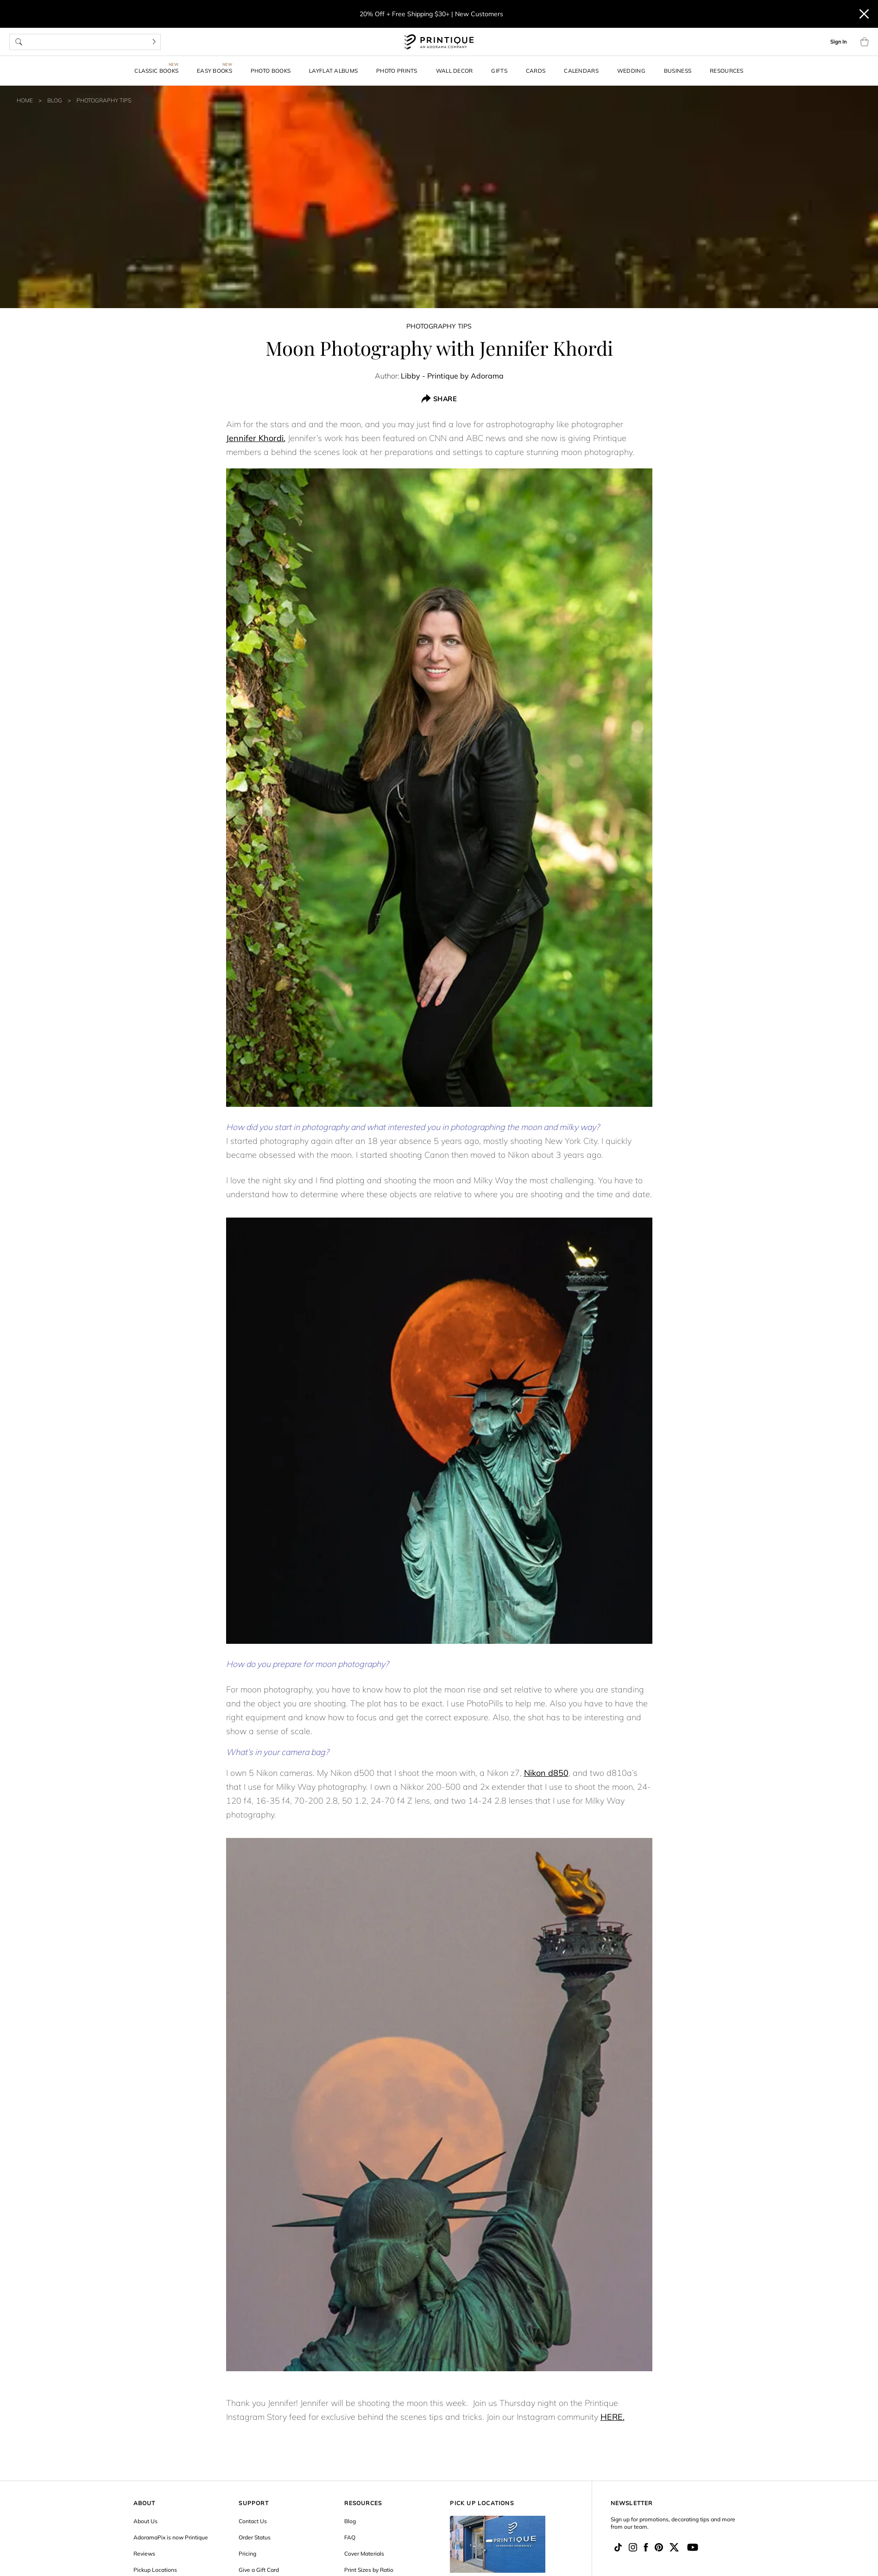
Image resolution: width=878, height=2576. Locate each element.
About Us (145, 2521)
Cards (536, 70)
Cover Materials (364, 2553)
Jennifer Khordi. (255, 438)
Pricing (247, 2553)
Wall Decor (454, 70)
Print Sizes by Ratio (368, 2569)
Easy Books (214, 70)
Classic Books (156, 70)
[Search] (154, 42)
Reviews (144, 2553)
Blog (54, 100)
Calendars (581, 70)
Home (25, 100)
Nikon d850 (546, 1773)
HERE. (612, 2417)
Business (677, 70)
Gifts (499, 70)
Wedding (631, 70)
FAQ (349, 2537)
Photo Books (271, 70)
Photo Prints (396, 70)
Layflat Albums (333, 70)
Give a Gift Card (259, 2569)
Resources (727, 70)
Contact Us (253, 2521)
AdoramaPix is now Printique (170, 2537)
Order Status (255, 2537)
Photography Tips (103, 100)
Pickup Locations (155, 2569)
